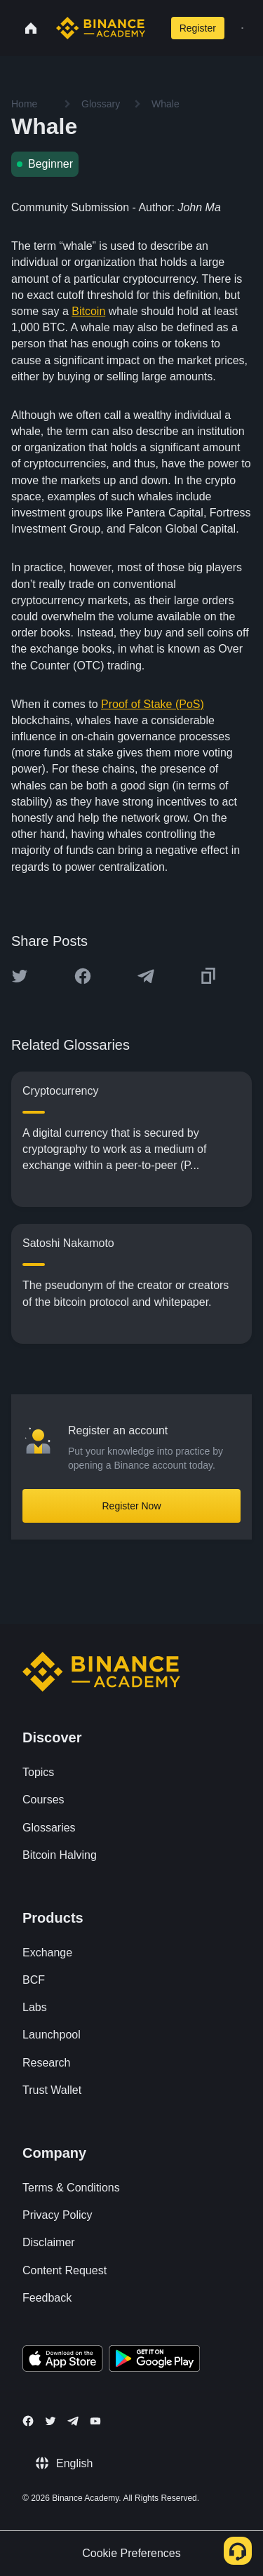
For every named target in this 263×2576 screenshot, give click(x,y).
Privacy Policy (57, 2215)
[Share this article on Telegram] (145, 976)
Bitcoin (88, 311)
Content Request (64, 2270)
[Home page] (100, 28)
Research (46, 2063)
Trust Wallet (51, 2090)
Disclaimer (48, 2242)
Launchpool (51, 2035)
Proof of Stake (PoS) (152, 704)
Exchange (47, 1952)
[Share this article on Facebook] (82, 976)
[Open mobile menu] (242, 28)
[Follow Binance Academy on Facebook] (28, 2421)
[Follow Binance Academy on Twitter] (50, 2421)
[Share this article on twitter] (19, 976)
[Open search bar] (155, 28)
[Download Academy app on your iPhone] (62, 2360)
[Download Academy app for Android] (154, 2360)
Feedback (47, 2298)
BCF (33, 1980)
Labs (34, 2007)
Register (198, 28)
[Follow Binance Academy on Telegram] (73, 2421)
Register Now (131, 1505)
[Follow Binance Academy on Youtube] (95, 2421)
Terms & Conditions (71, 2188)
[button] (242, 28)
